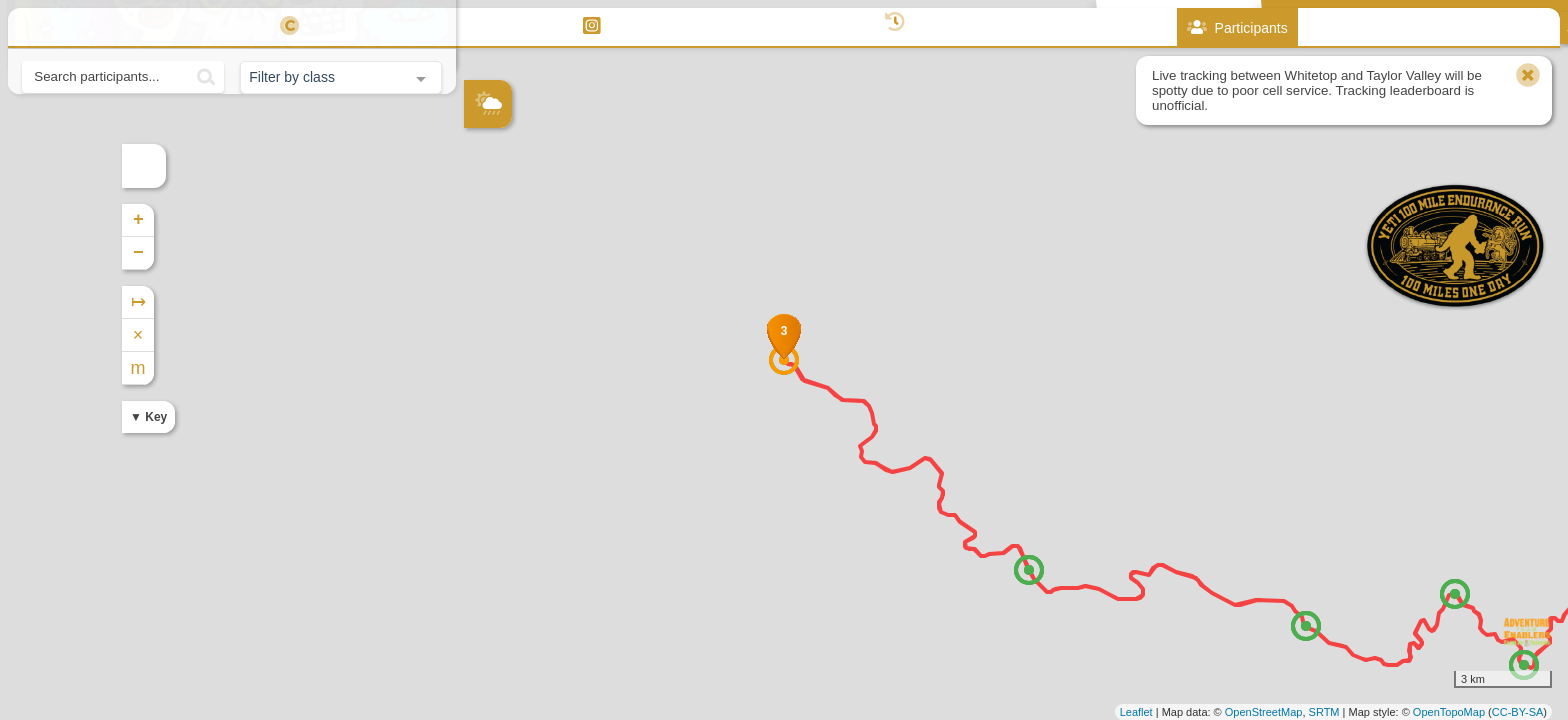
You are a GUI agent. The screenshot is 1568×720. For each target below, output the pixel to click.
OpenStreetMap (1264, 712)
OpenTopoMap (1449, 712)
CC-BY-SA (1518, 712)
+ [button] (480, 220)
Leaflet (1136, 712)
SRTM (1324, 712)
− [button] (480, 253)
